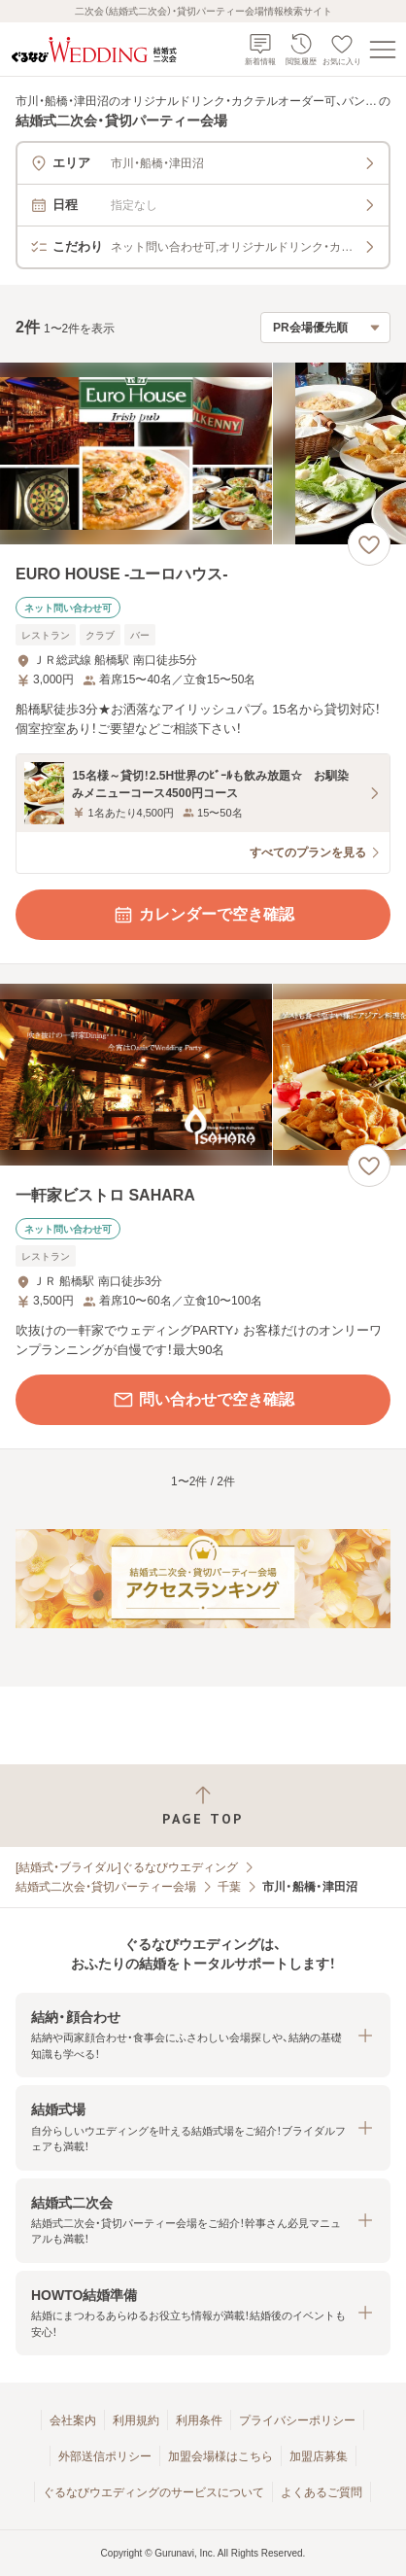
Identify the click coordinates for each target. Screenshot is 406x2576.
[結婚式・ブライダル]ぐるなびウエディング (127, 1867)
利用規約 (136, 2420)
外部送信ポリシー (105, 2456)
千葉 (229, 1887)
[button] (203, 2035)
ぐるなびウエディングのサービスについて (153, 2492)
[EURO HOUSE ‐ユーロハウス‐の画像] (203, 453)
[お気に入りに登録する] (369, 544)
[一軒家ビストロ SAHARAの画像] (203, 1075)
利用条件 (199, 2420)
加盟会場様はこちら (220, 2456)
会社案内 (73, 2420)
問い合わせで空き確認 (203, 1399)
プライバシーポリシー (297, 2420)
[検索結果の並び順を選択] (325, 327)
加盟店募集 (318, 2456)
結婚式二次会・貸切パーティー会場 (106, 1887)
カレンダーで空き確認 (203, 914)
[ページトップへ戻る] (203, 1805)
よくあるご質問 (321, 2492)
